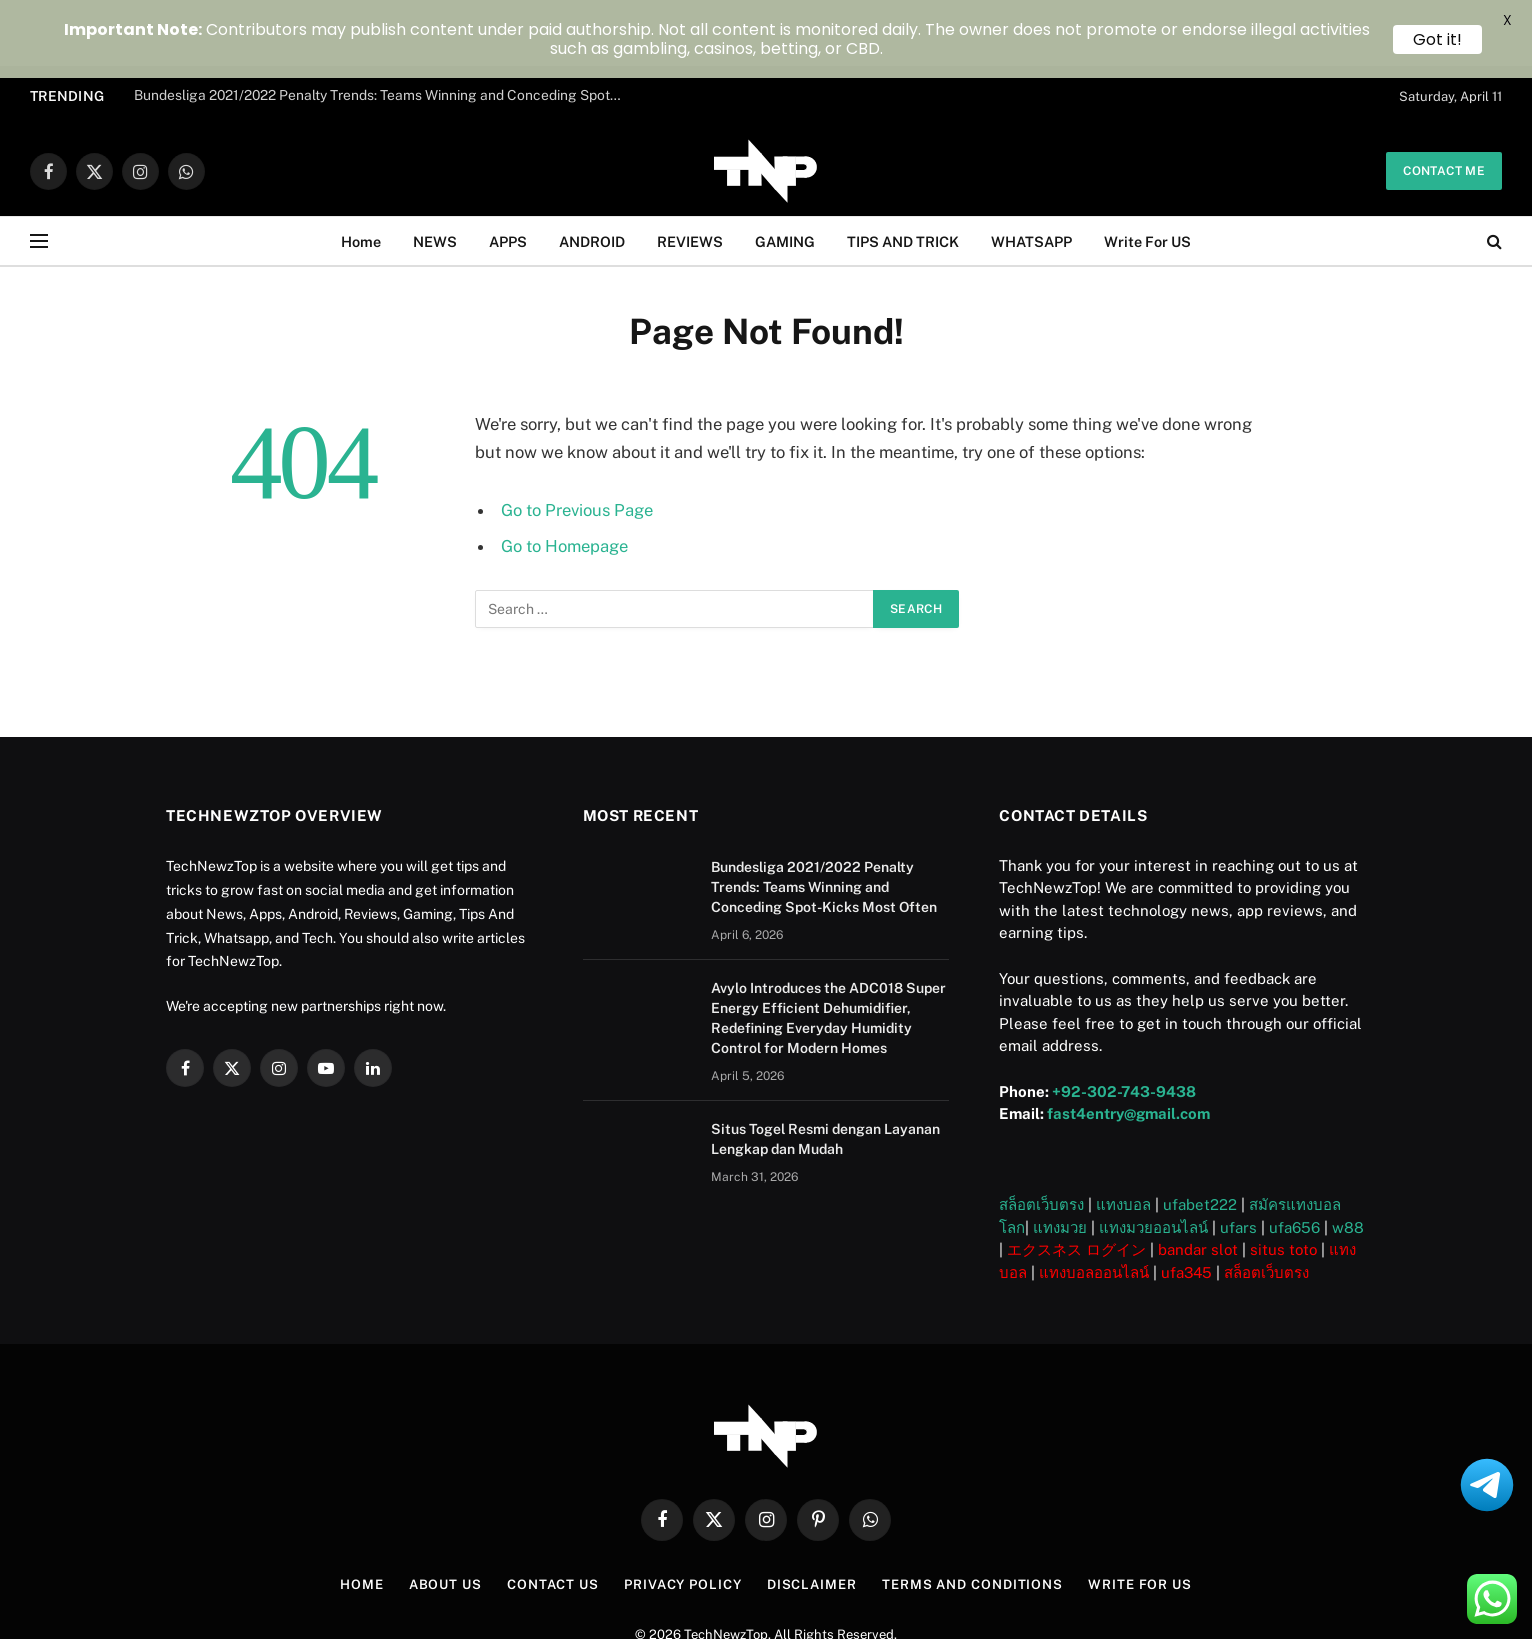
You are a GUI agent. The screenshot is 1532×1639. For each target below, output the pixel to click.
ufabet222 (1200, 1138)
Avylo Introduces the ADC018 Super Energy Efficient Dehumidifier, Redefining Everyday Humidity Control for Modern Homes (828, 951)
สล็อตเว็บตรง (1041, 1138)
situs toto (1283, 1183)
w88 (1348, 1161)
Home (361, 174)
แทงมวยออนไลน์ (1153, 1161)
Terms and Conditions (972, 1518)
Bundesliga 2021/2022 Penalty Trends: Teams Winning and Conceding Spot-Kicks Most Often (824, 820)
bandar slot (1198, 1183)
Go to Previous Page (577, 444)
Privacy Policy (683, 1518)
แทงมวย (1060, 1161)
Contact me (1444, 105)
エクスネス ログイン (1076, 1183)
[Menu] (39, 175)
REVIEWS (690, 174)
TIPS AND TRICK (903, 174)
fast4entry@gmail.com (1128, 1047)
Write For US (1147, 174)
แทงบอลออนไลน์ (1094, 1206)
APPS (508, 174)
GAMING (785, 174)
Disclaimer (812, 1518)
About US (445, 1518)
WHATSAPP (1031, 174)
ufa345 (1186, 1206)
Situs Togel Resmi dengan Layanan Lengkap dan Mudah (825, 1072)
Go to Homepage (564, 480)
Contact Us (553, 1518)
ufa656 (1294, 1161)
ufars (1238, 1161)
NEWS (435, 174)
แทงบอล (1123, 1138)
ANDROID (592, 174)
